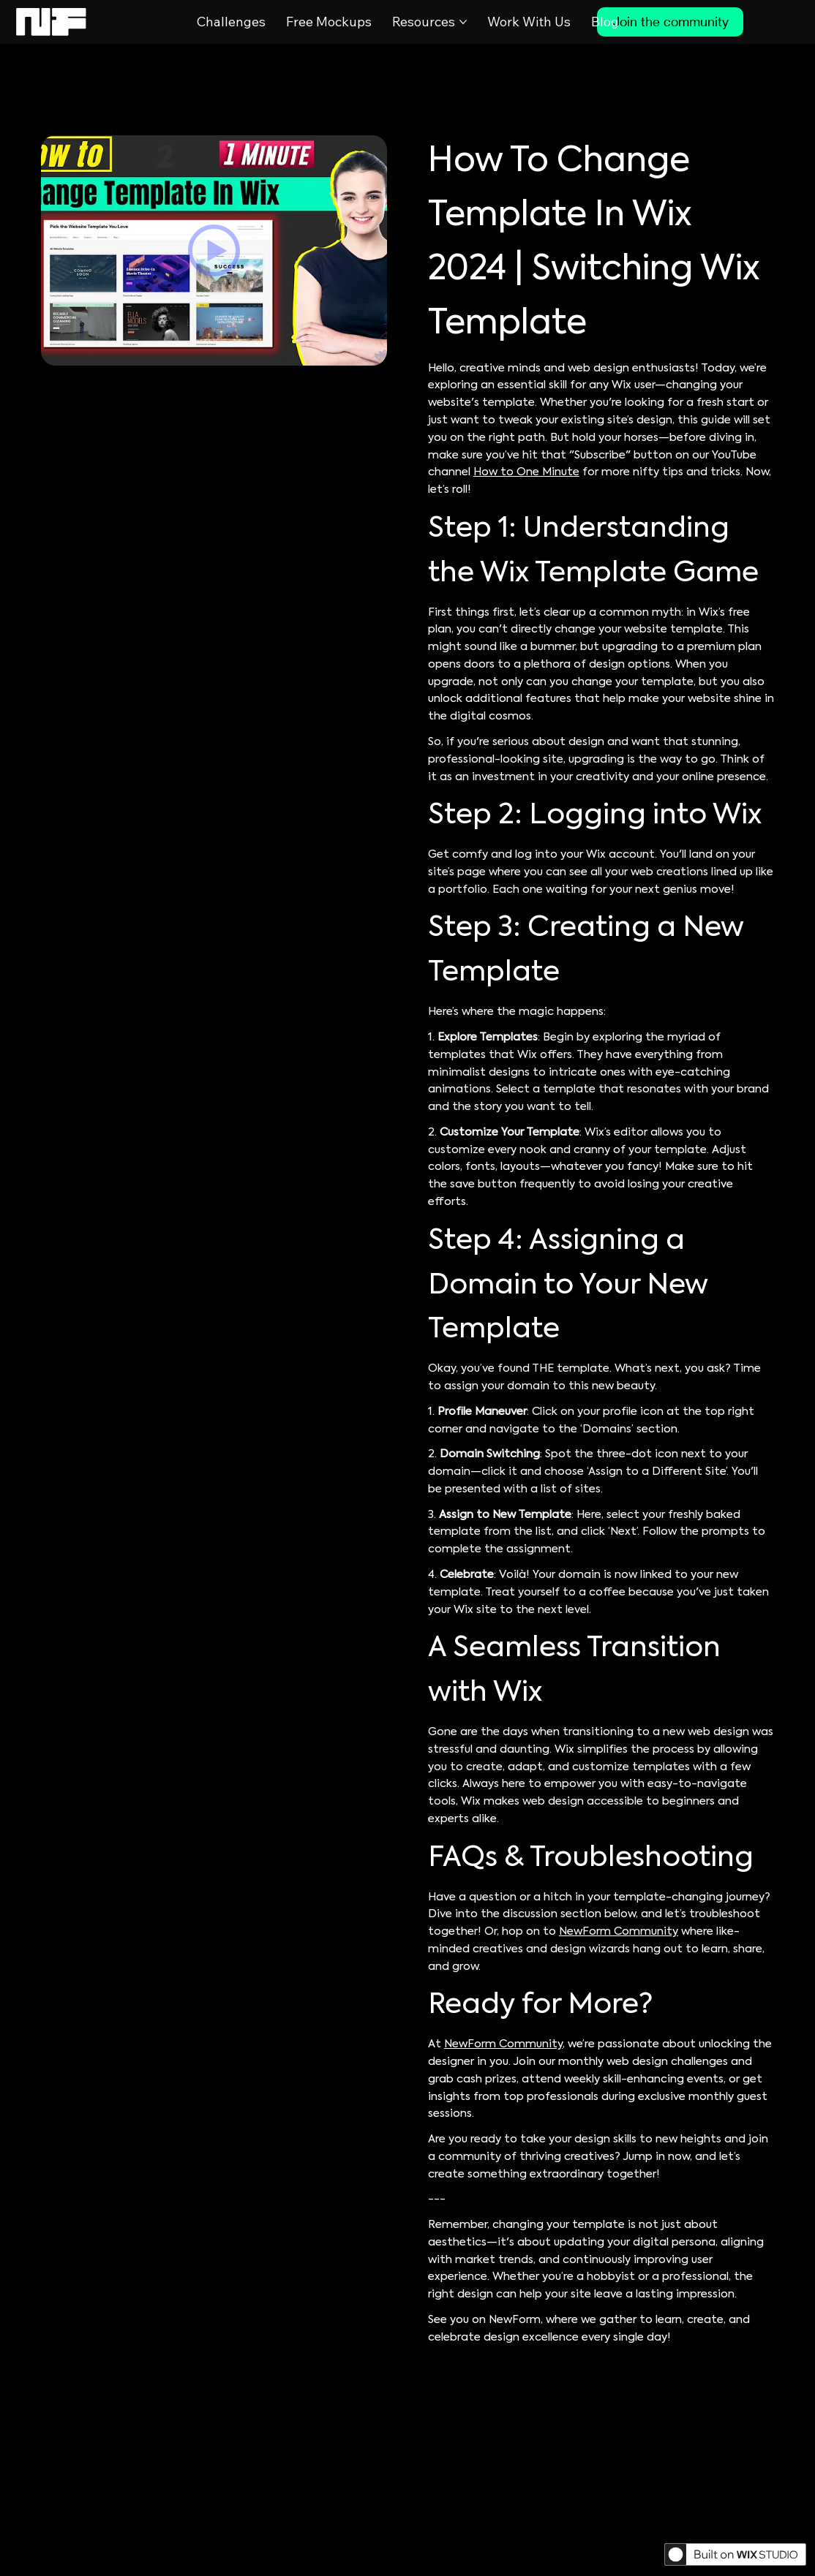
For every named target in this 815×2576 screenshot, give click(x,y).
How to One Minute (526, 472)
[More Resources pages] (463, 22)
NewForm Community (618, 1932)
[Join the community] (670, 22)
